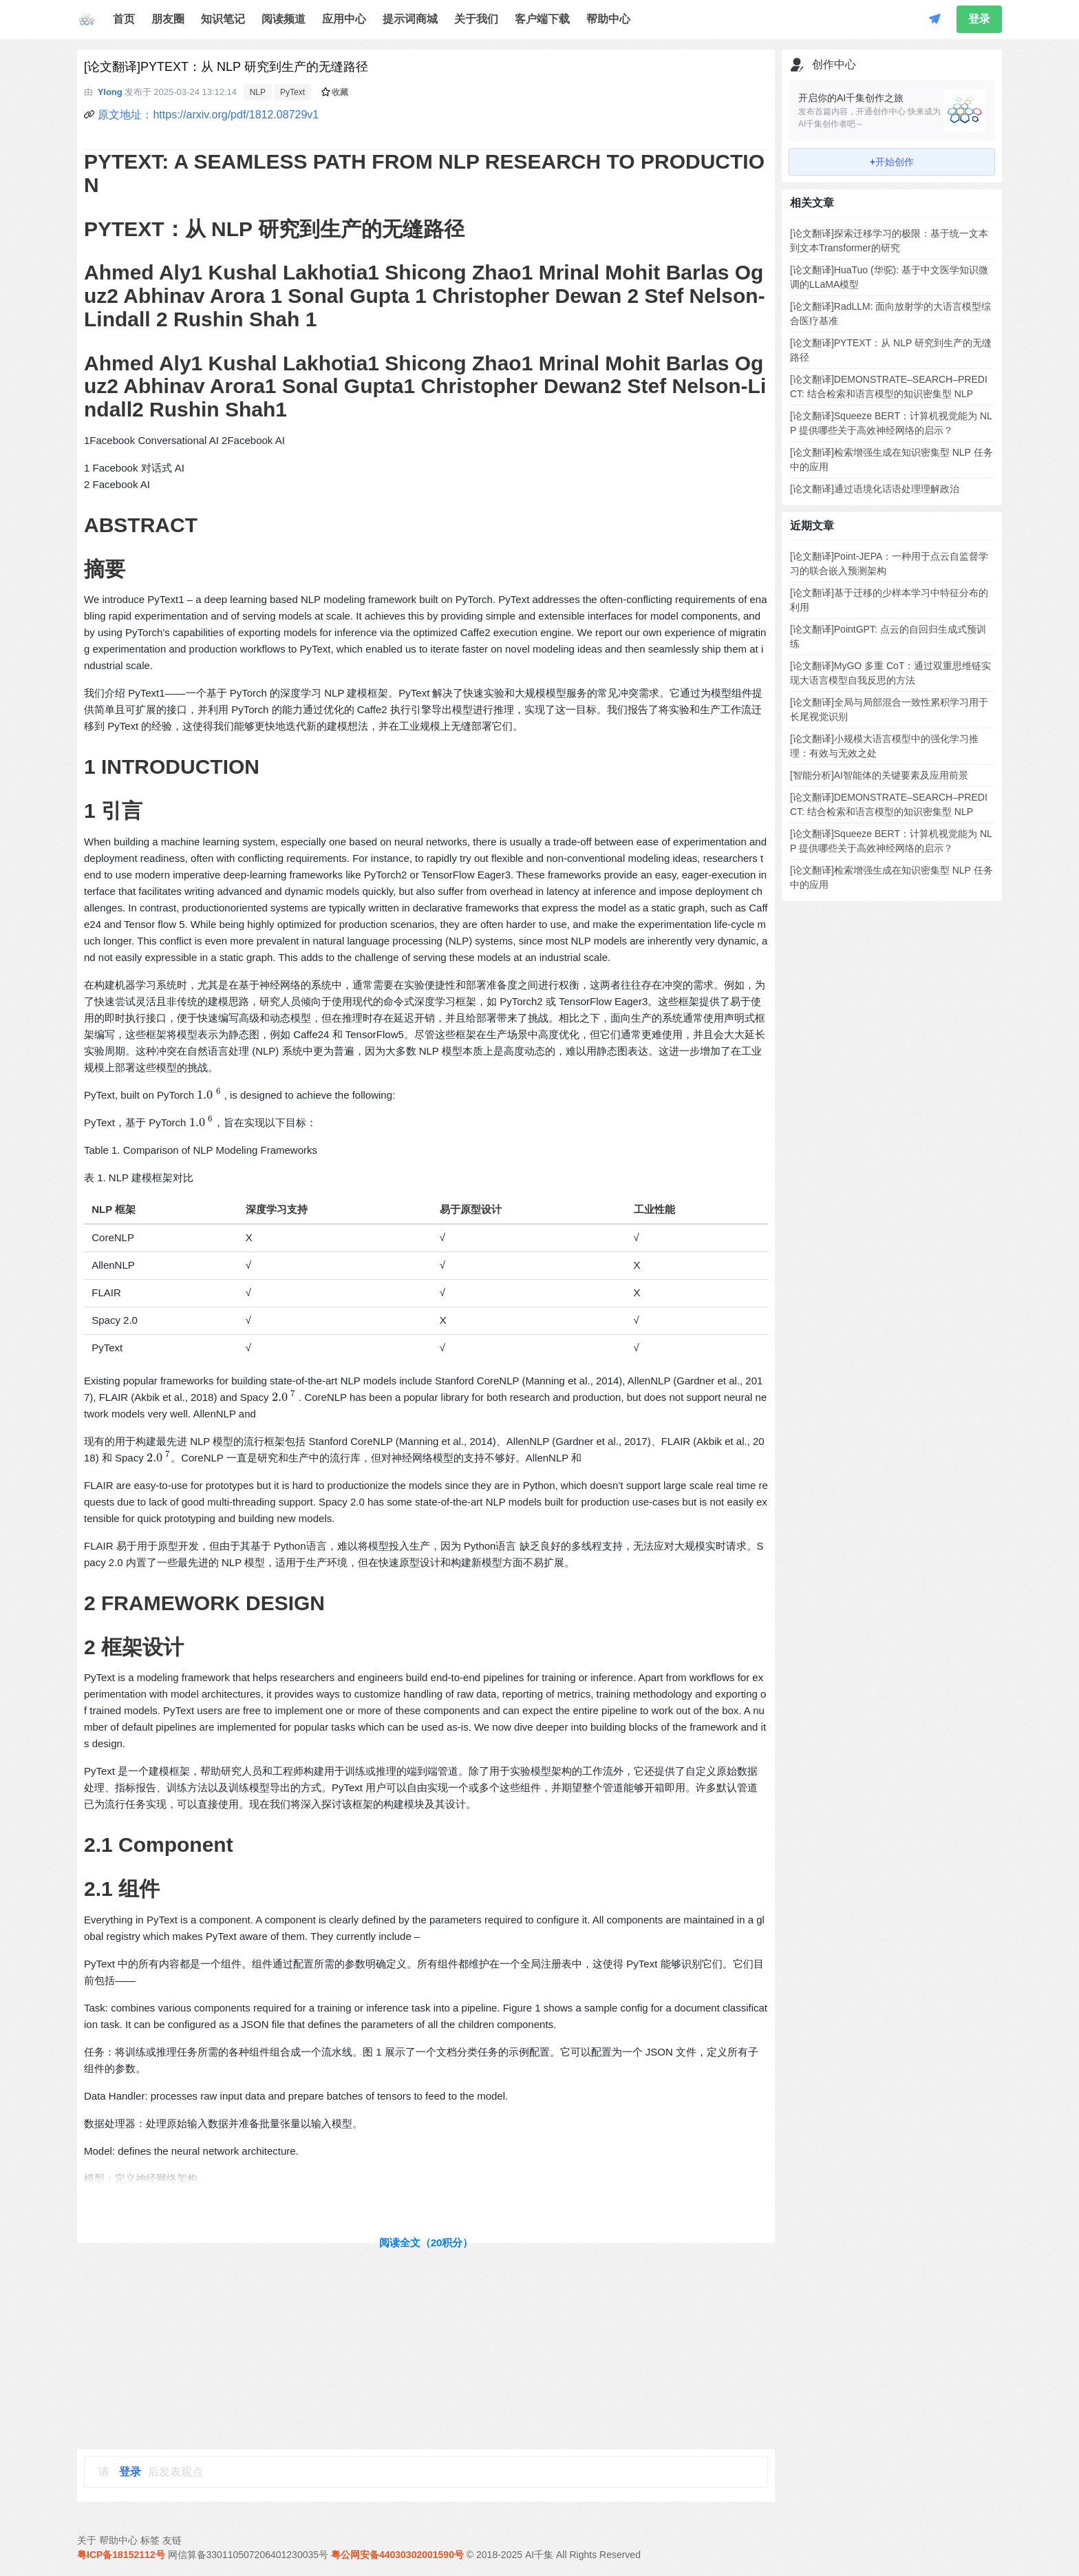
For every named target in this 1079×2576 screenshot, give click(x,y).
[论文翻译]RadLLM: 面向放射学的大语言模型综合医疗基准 (890, 313)
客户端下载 (542, 19)
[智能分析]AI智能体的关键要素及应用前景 (879, 775)
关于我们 (476, 19)
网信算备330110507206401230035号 (248, 2554)
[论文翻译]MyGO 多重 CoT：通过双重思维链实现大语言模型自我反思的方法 (890, 673)
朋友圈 (167, 19)
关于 (86, 2540)
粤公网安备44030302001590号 (397, 2554)
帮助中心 (608, 19)
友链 (172, 2540)
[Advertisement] (426, 2346)
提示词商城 (410, 19)
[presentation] (209, 1095)
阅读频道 (283, 19)
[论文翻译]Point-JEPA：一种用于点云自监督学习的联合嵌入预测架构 (889, 563)
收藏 (334, 92)
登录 (979, 19)
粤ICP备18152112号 (121, 2554)
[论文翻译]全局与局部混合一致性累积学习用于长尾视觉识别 (889, 709)
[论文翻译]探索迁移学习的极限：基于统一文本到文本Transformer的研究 (889, 240)
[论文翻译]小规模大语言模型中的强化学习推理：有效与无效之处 (884, 746)
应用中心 (344, 19)
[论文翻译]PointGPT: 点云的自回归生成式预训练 (888, 636)
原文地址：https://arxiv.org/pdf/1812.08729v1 (208, 114)
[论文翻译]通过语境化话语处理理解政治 (874, 488)
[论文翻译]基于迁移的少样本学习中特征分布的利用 (889, 600)
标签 (150, 2540)
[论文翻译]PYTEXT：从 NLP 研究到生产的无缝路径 (891, 350)
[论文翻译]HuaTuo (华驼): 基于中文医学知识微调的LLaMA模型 (889, 277)
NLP (258, 92)
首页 (124, 19)
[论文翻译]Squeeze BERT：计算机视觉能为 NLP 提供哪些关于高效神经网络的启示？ (891, 423)
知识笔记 (223, 19)
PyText (292, 92)
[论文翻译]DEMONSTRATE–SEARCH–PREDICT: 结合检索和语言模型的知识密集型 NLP (888, 386)
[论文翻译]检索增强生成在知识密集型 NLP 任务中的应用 (891, 459)
